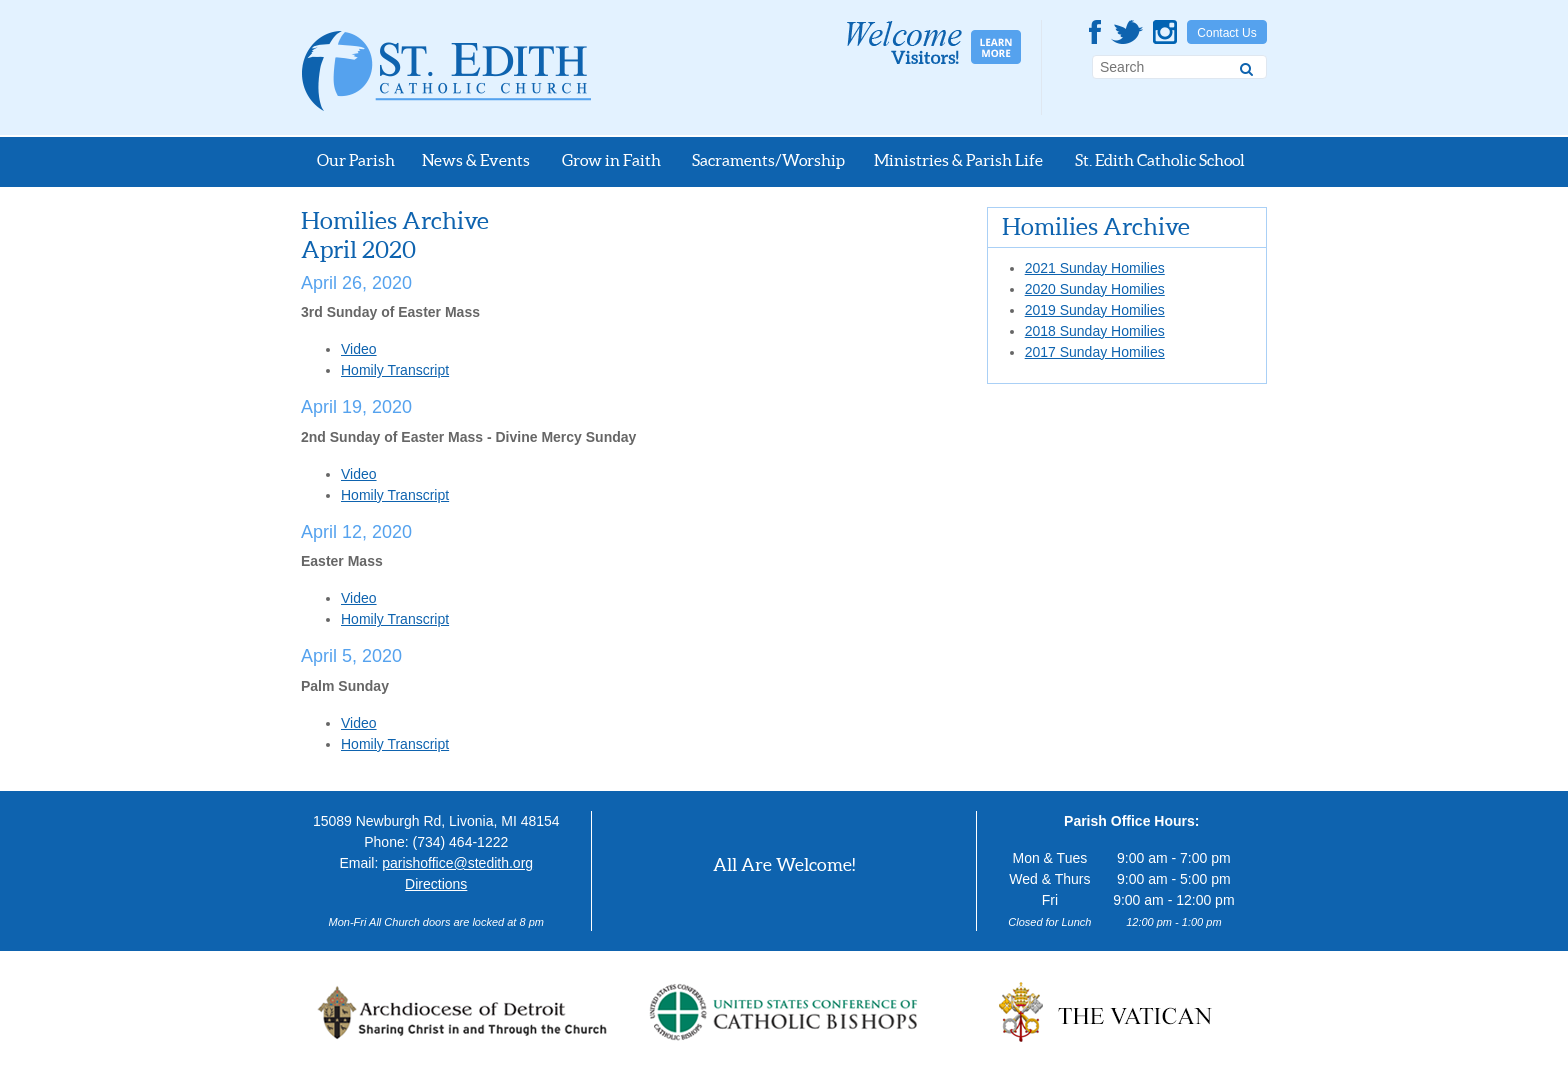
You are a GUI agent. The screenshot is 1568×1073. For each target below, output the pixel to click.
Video (359, 349)
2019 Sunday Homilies (1095, 310)
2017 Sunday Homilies (1095, 352)
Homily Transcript (395, 370)
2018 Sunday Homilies (1095, 331)
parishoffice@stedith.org (457, 863)
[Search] (1246, 66)
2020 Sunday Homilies (1095, 289)
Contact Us (1226, 33)
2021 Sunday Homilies (1095, 268)
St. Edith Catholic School (1160, 160)
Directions (436, 884)
